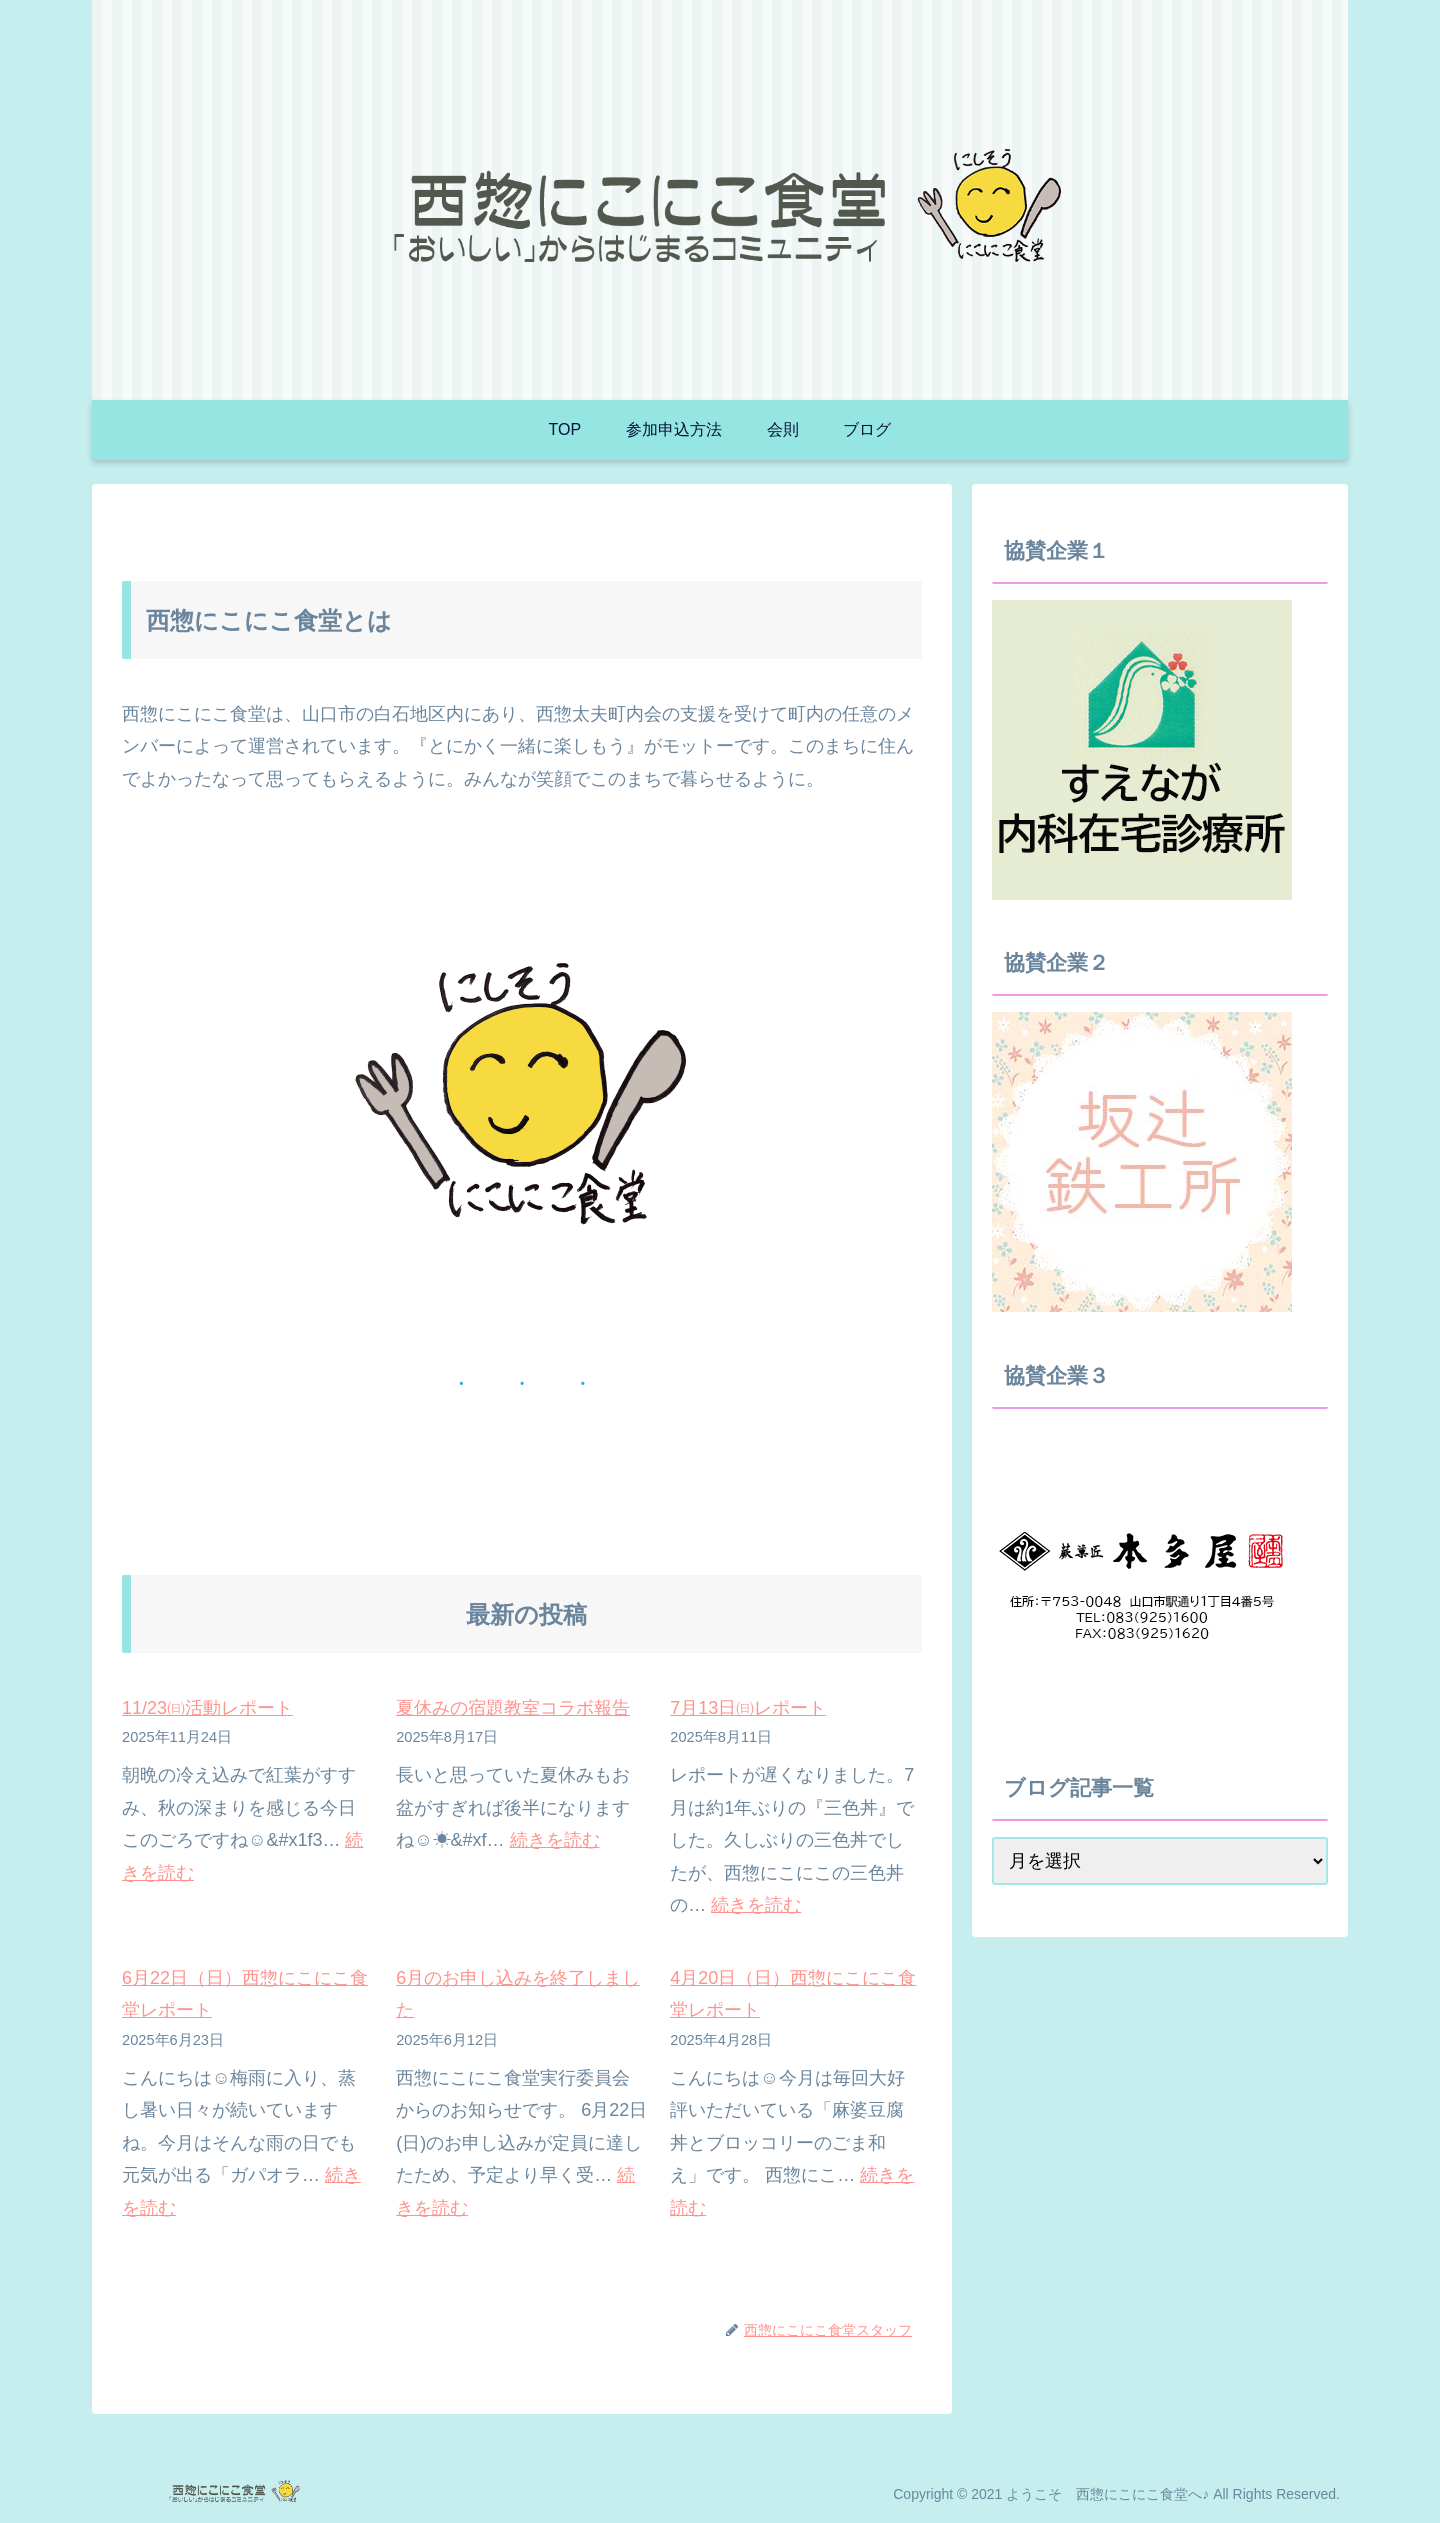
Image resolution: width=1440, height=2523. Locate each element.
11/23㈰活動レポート (207, 1708)
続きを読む (555, 1840)
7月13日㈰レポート (748, 1708)
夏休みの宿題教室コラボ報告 (513, 1708)
